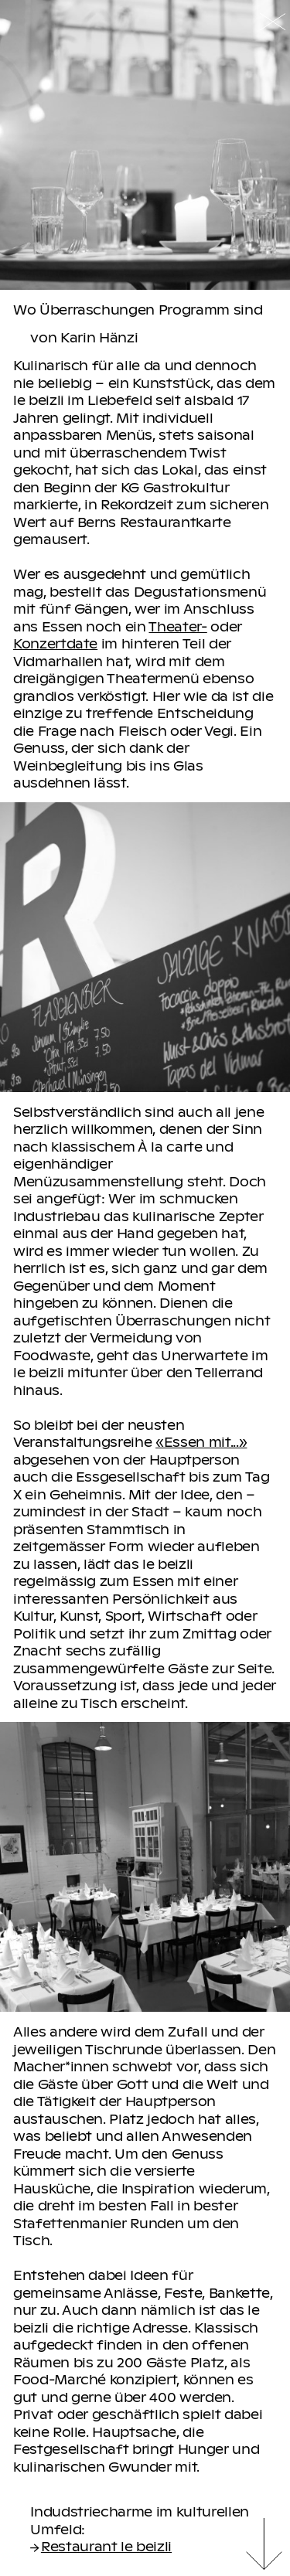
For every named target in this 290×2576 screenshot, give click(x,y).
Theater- (177, 626)
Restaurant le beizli (101, 2546)
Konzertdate (55, 643)
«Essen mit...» (201, 1441)
